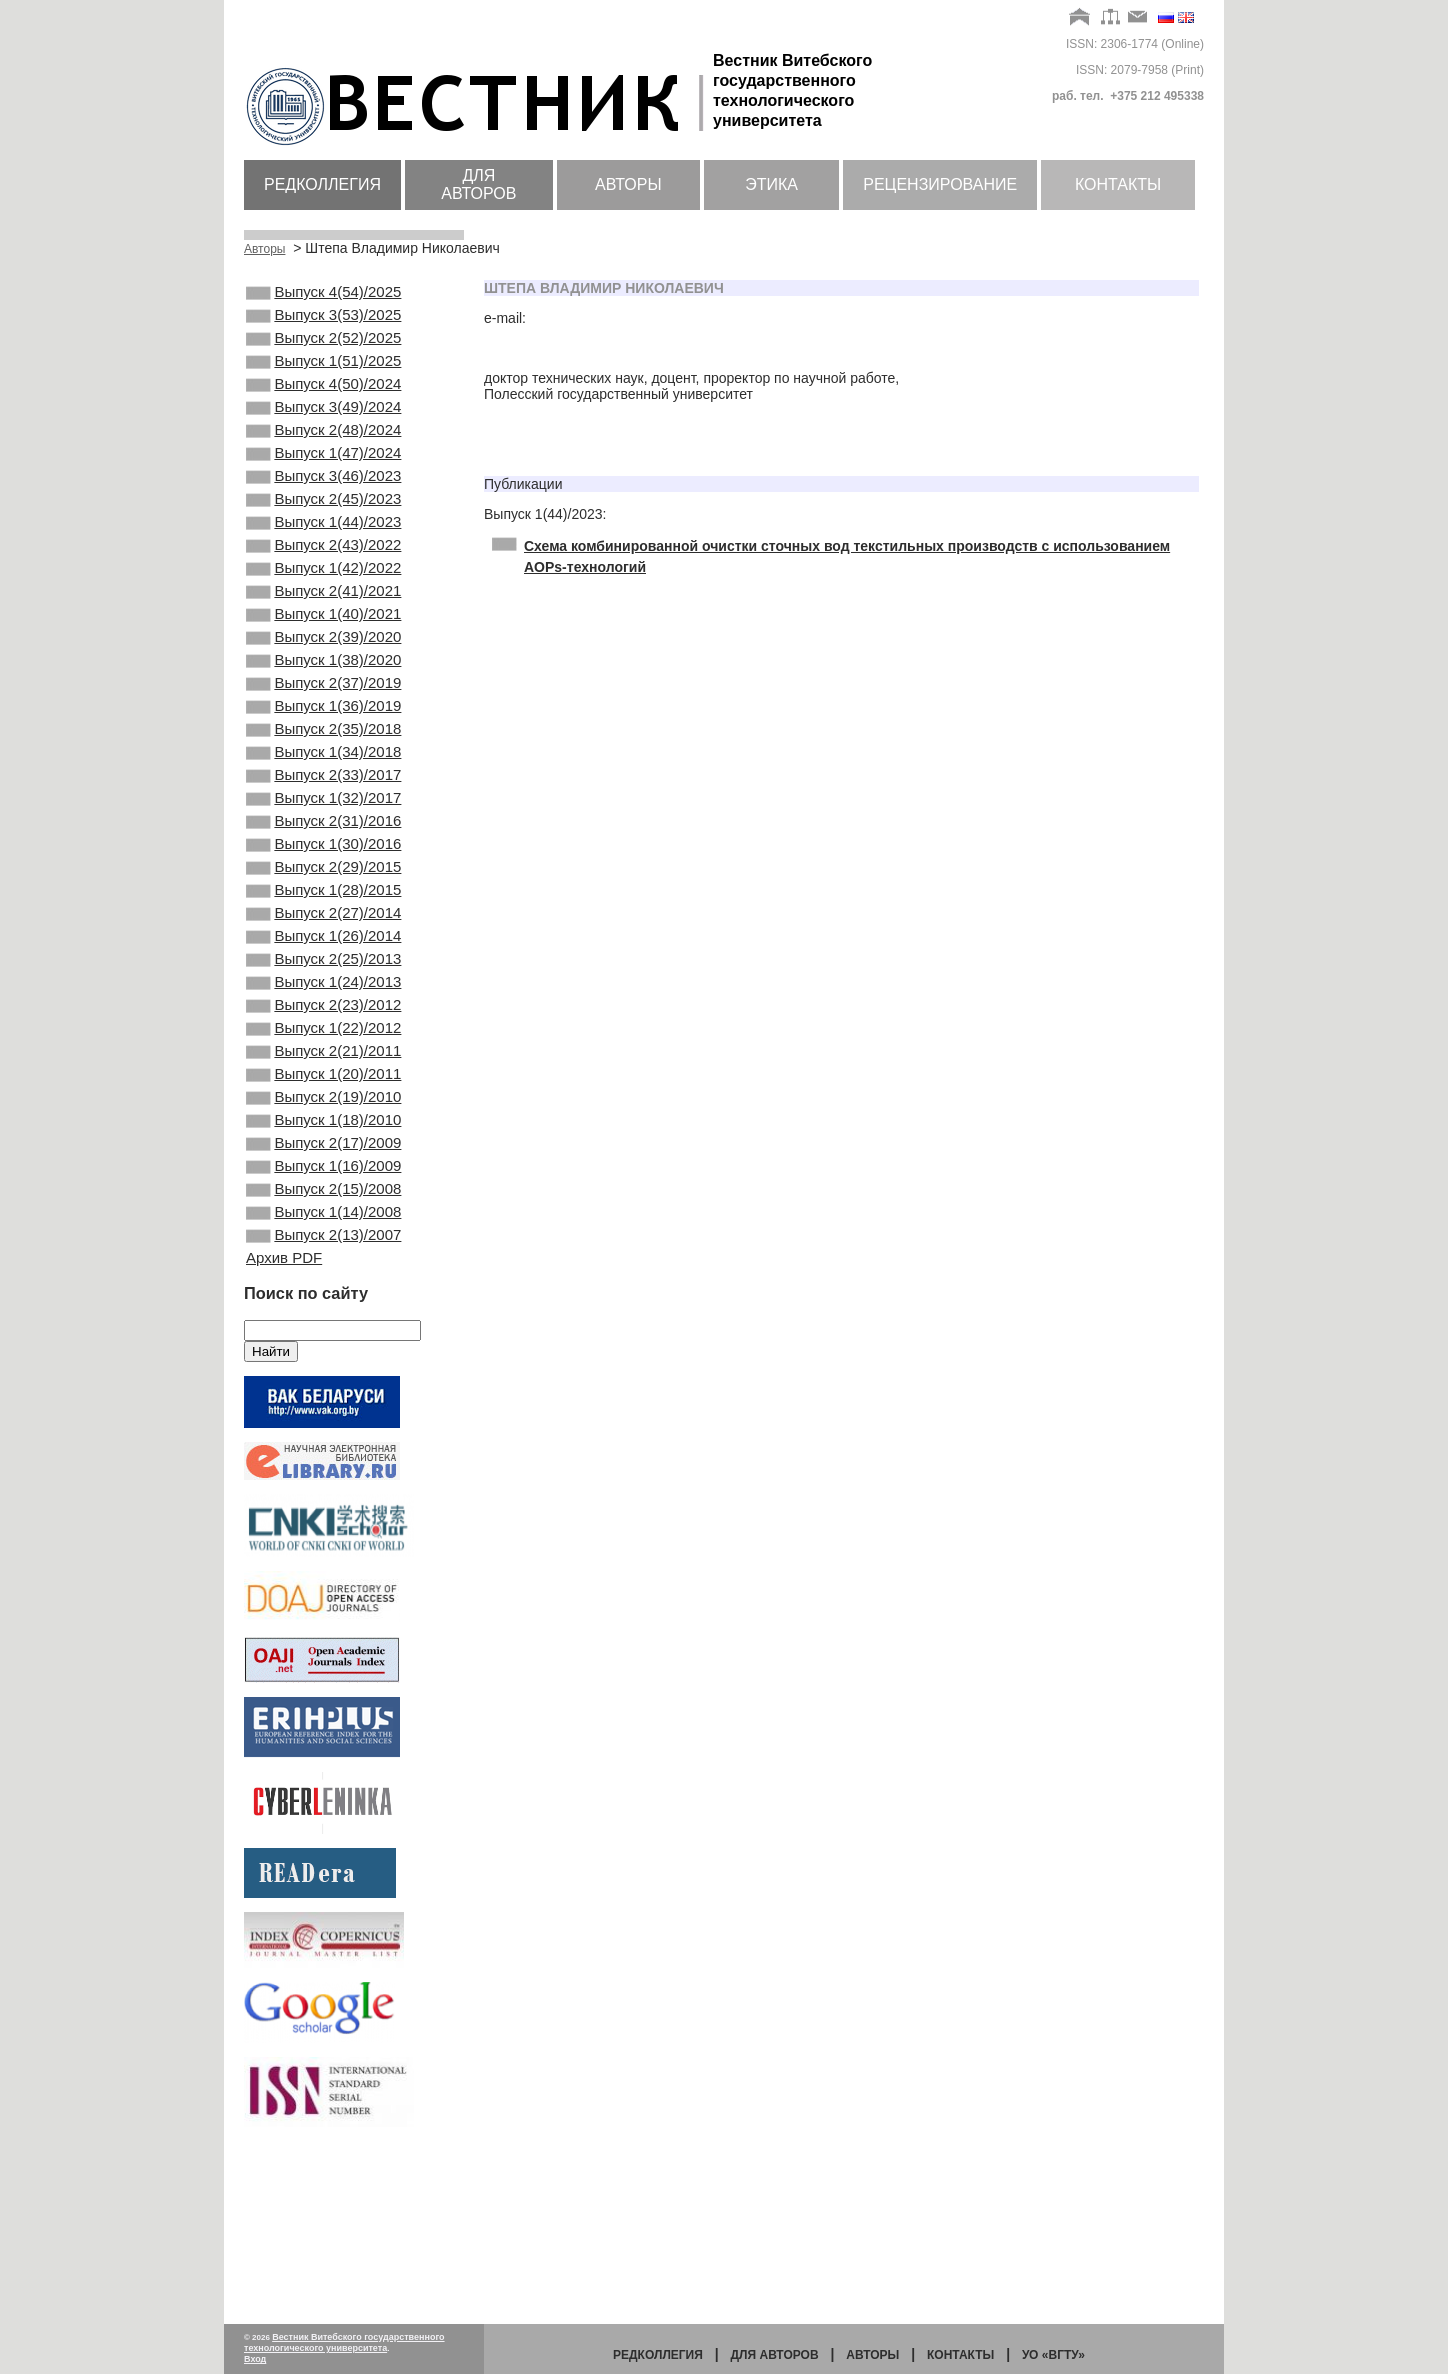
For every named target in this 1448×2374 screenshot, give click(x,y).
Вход (255, 2359)
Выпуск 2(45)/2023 (323, 537)
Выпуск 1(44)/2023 (323, 564)
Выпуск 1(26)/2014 (323, 1050)
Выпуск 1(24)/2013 (323, 1104)
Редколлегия (322, 184)
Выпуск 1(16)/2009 (323, 1320)
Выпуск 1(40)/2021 (323, 672)
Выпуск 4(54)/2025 (323, 294)
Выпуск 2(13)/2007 (323, 1401)
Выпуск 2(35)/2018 (323, 807)
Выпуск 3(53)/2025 (323, 321)
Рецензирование (940, 184)
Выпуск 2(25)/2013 (323, 1077)
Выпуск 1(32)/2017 (323, 888)
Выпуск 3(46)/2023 (323, 510)
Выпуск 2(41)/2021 (323, 645)
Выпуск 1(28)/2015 (323, 996)
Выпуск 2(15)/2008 (323, 1347)
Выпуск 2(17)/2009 (323, 1293)
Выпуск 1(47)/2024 (323, 483)
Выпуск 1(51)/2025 (323, 375)
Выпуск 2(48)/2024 (323, 456)
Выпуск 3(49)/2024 (323, 429)
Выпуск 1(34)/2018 (323, 834)
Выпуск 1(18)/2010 (323, 1266)
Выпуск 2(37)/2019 (323, 753)
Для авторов (478, 184)
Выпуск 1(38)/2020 (323, 726)
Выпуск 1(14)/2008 (323, 1374)
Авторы (628, 184)
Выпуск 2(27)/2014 (323, 1023)
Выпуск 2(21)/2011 (323, 1185)
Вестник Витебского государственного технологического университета (344, 2342)
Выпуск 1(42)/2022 (323, 618)
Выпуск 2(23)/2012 (323, 1131)
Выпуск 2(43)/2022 (323, 591)
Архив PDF (284, 1425)
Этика (771, 184)
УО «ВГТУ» (1053, 2355)
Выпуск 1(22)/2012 (323, 1158)
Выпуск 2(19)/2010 (323, 1239)
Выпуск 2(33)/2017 (323, 861)
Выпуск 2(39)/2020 (323, 699)
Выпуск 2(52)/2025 (323, 348)
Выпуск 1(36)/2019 (323, 780)
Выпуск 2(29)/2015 (323, 969)
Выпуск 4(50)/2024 (323, 402)
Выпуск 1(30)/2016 (323, 942)
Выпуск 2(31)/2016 (323, 915)
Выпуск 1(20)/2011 (323, 1212)
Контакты (1118, 184)
